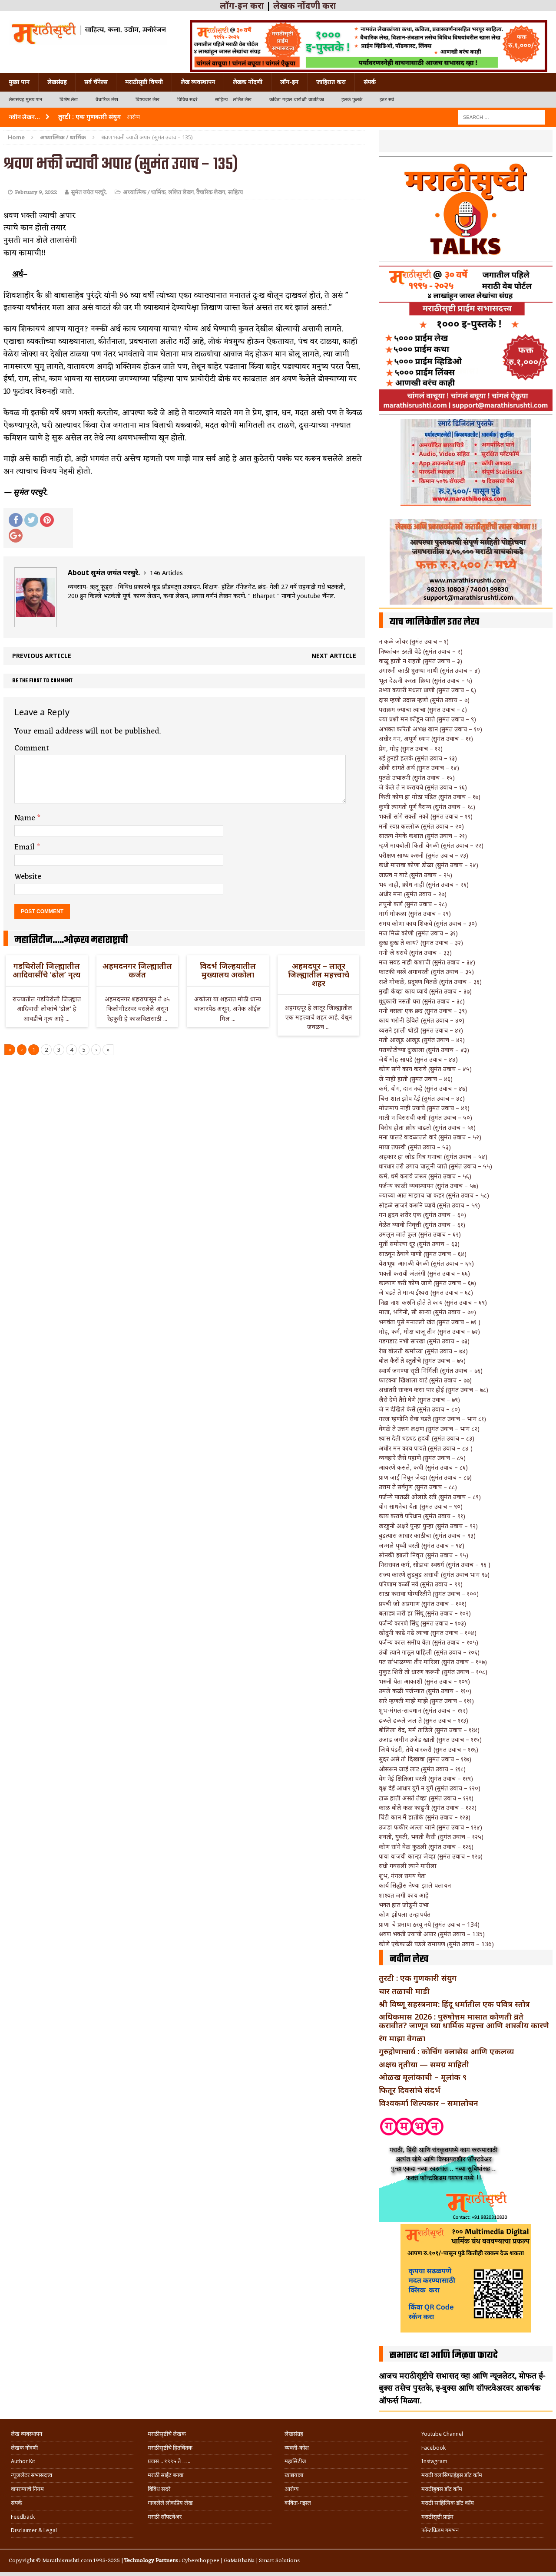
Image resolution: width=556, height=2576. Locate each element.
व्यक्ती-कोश (297, 2447)
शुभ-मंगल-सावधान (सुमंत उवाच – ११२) (423, 1710)
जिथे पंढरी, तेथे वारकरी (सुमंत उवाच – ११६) (428, 1749)
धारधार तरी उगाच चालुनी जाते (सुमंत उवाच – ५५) (435, 1166)
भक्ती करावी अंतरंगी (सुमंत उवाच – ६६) (424, 1273)
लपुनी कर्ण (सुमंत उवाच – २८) (413, 904)
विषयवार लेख (148, 99)
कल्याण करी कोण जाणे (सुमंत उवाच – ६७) (427, 1283)
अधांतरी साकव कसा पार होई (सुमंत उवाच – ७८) (433, 1389)
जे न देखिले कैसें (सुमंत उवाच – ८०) (419, 1409)
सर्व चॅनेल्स (95, 82)
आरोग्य (292, 2489)
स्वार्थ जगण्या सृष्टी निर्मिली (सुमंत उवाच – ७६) (431, 1370)
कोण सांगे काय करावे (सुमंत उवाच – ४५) (425, 1069)
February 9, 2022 (36, 192)
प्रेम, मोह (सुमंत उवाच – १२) (411, 748)
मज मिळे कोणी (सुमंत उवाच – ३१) (418, 933)
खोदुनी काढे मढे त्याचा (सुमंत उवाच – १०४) (428, 1633)
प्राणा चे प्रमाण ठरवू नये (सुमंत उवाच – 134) (429, 1924)
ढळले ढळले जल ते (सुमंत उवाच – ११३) (423, 1720)
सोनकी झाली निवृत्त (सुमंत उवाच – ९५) (423, 1555)
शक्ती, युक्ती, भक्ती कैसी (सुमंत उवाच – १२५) (431, 1836)
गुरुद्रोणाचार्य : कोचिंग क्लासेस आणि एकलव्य (446, 2051)
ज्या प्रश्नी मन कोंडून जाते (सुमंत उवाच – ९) (427, 719)
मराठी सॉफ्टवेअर (165, 2516)
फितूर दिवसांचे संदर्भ (409, 2090)
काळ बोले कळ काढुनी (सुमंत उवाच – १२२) (428, 1807)
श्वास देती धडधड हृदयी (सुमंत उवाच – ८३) (426, 1438)
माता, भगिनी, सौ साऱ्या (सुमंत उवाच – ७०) (427, 1312)
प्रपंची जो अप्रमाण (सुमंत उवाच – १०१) (423, 1603)
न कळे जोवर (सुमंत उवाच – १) (414, 641)
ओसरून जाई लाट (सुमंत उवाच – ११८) (422, 1769)
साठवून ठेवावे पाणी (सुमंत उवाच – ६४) (423, 1254)
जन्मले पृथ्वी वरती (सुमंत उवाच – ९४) (421, 1545)
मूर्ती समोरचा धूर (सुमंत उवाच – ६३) (419, 1244)
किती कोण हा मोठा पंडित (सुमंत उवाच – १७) (429, 797)
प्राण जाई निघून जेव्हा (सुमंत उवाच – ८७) (425, 1477)
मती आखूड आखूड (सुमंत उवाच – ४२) (422, 1040)
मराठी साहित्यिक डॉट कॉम (447, 2503)
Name (25, 818)
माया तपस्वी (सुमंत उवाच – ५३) (415, 1147)
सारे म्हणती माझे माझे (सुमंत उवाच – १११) (426, 1701)
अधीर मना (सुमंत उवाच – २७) (413, 894)
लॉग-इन (289, 82)
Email (25, 847)
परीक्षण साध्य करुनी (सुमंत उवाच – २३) (423, 855)
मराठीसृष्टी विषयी (144, 82)
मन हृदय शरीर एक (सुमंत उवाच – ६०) (422, 1215)
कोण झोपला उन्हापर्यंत (404, 1914)
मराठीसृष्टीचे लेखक (167, 2434)
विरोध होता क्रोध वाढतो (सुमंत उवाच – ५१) (427, 1127)
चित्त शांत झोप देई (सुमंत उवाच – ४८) (422, 1098)
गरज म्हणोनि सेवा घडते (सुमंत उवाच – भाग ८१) (432, 1419)
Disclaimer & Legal (34, 2530)
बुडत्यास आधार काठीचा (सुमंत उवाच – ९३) (427, 1535)
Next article (333, 655)
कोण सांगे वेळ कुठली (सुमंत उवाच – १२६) (426, 1846)
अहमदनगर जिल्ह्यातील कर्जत (137, 970)
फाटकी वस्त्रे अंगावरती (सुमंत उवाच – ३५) (426, 971)
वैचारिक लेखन (210, 192)
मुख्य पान (19, 82)
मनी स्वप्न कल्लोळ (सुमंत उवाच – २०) (421, 826)
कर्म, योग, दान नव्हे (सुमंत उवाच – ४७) (423, 1088)
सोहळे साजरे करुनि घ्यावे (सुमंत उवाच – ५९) (429, 1205)
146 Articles (166, 573)
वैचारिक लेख (107, 99)
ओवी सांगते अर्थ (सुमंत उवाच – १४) (419, 767)
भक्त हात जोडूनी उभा (404, 1905)
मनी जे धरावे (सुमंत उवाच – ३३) (415, 952)
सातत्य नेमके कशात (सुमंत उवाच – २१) (423, 836)
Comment (31, 748)
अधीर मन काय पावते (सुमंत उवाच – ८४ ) (426, 1448)
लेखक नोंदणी (247, 82)
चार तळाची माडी (404, 1991)
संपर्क (370, 82)
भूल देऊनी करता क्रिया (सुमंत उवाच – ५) (425, 680)
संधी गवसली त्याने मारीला (408, 1866)
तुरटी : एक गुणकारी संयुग (418, 1978)
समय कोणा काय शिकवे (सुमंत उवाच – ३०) (428, 923)
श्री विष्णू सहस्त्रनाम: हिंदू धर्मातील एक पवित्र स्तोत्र (454, 2004)
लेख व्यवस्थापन (198, 82)
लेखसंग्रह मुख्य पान (25, 99)
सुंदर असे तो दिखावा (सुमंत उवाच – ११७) (425, 1759)
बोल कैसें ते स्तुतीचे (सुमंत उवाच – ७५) (422, 1360)
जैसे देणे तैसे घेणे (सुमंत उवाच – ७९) (419, 1399)
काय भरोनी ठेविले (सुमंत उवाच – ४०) (421, 1020)
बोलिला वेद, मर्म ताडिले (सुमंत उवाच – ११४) (429, 1730)
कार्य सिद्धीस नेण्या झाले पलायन (415, 1885)
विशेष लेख (69, 99)
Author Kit (23, 2461)
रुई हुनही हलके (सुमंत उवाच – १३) (418, 758)
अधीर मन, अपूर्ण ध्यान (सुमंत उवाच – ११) (426, 738)
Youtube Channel (442, 2434)
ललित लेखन (181, 192)
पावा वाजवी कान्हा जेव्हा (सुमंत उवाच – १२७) (431, 1856)
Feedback (23, 2516)
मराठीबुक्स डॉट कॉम (441, 2489)
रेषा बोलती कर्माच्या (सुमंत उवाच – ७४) (423, 1351)
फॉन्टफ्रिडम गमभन (440, 2530)
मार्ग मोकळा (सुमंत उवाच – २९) (415, 913)
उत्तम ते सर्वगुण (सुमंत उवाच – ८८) (418, 1487)
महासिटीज (295, 2461)
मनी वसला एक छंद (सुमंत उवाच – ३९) (423, 1011)
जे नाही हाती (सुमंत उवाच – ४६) (416, 1079)
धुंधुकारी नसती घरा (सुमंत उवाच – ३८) (422, 1001)
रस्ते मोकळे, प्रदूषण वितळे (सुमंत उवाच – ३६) (430, 981)
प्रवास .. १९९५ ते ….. (169, 2461)
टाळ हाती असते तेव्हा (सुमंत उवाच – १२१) (426, 1798)
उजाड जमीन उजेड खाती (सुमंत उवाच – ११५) (430, 1739)
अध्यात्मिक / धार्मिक (144, 192)
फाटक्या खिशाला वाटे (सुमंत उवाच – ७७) (425, 1380)
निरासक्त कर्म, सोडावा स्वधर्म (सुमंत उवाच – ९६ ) (434, 1564)
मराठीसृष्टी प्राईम (437, 2516)
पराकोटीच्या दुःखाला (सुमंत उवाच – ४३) (424, 1050)
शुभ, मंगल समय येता (402, 1876)
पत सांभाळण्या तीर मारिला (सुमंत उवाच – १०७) (433, 1662)
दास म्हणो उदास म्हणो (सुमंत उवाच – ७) (424, 700)
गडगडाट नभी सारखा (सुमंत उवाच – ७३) (424, 1341)
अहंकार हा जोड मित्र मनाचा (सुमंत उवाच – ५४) (433, 1156)
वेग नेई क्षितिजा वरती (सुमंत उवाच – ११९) (426, 1778)
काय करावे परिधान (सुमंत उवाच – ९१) (422, 1516)
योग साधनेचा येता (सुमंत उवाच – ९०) (421, 1506)
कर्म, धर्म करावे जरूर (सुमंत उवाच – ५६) (425, 1176)
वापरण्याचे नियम (27, 2489)
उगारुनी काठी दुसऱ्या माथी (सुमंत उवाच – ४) (429, 670)
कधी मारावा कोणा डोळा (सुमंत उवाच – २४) (428, 865)
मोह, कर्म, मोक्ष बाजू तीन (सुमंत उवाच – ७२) (429, 1331)
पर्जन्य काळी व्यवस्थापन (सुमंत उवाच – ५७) (428, 1185)
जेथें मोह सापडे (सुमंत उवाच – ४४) (418, 1059)
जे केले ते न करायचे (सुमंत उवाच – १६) (423, 787)
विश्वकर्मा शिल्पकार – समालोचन (428, 2103)
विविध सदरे (187, 99)
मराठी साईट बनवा (165, 2475)
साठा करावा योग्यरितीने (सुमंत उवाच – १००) (429, 1593)
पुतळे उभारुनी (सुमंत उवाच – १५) (417, 777)
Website (27, 877)
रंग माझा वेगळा (402, 2038)
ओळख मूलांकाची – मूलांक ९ (423, 2077)
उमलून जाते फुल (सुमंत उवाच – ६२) (420, 1234)
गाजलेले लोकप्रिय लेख (170, 2503)
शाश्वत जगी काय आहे (404, 1895)
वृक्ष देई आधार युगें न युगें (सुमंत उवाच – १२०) (429, 1788)
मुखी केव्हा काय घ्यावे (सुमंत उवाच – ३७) (425, 991)
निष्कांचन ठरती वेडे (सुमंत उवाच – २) (421, 651)
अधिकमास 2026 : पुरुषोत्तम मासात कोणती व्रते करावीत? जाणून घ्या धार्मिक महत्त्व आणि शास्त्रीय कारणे (464, 2020)
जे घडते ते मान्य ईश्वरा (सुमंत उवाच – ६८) (426, 1292)
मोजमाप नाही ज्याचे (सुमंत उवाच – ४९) (424, 1108)
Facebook (433, 2447)
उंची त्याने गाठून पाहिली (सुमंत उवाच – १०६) (429, 1652)
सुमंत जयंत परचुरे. (89, 192)
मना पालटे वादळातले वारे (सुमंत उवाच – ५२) (430, 1137)
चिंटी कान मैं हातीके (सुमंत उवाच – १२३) (424, 1817)
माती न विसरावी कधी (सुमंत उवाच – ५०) (425, 1117)
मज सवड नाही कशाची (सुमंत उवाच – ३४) (427, 962)
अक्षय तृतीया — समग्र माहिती (424, 2064)
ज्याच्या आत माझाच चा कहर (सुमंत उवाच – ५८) (434, 1195)
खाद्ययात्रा (294, 2475)
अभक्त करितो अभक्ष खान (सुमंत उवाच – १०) (430, 729)
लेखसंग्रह (56, 82)
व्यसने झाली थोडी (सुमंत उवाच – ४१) (421, 1030)
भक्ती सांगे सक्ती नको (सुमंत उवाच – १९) (426, 816)
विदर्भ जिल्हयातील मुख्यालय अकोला (228, 970)
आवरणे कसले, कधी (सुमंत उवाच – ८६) (423, 1467)
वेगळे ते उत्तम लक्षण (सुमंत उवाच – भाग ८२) (429, 1429)
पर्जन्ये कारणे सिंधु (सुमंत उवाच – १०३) (422, 1623)
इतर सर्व (387, 99)
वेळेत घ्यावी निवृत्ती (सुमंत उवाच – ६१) (422, 1225)
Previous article (41, 655)
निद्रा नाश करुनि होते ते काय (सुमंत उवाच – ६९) (433, 1302)
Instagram (434, 2461)
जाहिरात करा (331, 82)
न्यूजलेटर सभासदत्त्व (31, 2475)
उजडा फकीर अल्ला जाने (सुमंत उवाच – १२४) (430, 1827)
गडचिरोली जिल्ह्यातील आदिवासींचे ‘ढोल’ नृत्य (46, 970)
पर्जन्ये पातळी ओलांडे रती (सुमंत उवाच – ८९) (430, 1497)
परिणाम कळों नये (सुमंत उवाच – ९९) (421, 1584)
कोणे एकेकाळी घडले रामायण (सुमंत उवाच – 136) (436, 1944)
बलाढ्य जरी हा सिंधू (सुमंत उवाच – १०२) (425, 1613)
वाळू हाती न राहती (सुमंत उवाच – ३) (420, 661)
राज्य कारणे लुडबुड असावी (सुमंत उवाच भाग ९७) (434, 1574)
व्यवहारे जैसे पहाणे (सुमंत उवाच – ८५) (422, 1458)
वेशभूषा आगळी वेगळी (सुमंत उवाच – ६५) (426, 1263)
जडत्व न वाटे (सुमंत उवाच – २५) (415, 875)
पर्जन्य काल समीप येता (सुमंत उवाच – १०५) (428, 1642)
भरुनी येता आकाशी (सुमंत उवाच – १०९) (424, 1681)
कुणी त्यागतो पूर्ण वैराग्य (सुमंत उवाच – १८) (427, 807)
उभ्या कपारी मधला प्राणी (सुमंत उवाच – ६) (427, 690)
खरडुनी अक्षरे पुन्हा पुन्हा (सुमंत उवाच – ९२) (428, 1526)
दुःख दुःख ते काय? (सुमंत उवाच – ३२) (421, 942)
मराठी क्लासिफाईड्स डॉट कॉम (451, 2475)
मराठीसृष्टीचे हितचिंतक (170, 2447)
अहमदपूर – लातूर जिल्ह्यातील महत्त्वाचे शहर (318, 974)
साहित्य (235, 192)
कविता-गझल (298, 2503)
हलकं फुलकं (351, 99)
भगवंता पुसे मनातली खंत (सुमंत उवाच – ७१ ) (429, 1322)
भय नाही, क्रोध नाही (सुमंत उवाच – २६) (424, 884)
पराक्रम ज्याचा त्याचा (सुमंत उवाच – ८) (423, 709)
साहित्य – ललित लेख (233, 99)
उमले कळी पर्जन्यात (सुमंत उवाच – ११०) (425, 1691)
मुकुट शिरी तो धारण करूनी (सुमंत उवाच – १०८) (433, 1672)
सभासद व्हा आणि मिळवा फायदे (444, 2355)
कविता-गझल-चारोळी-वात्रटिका (296, 99)
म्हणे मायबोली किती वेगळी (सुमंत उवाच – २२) (431, 845)
